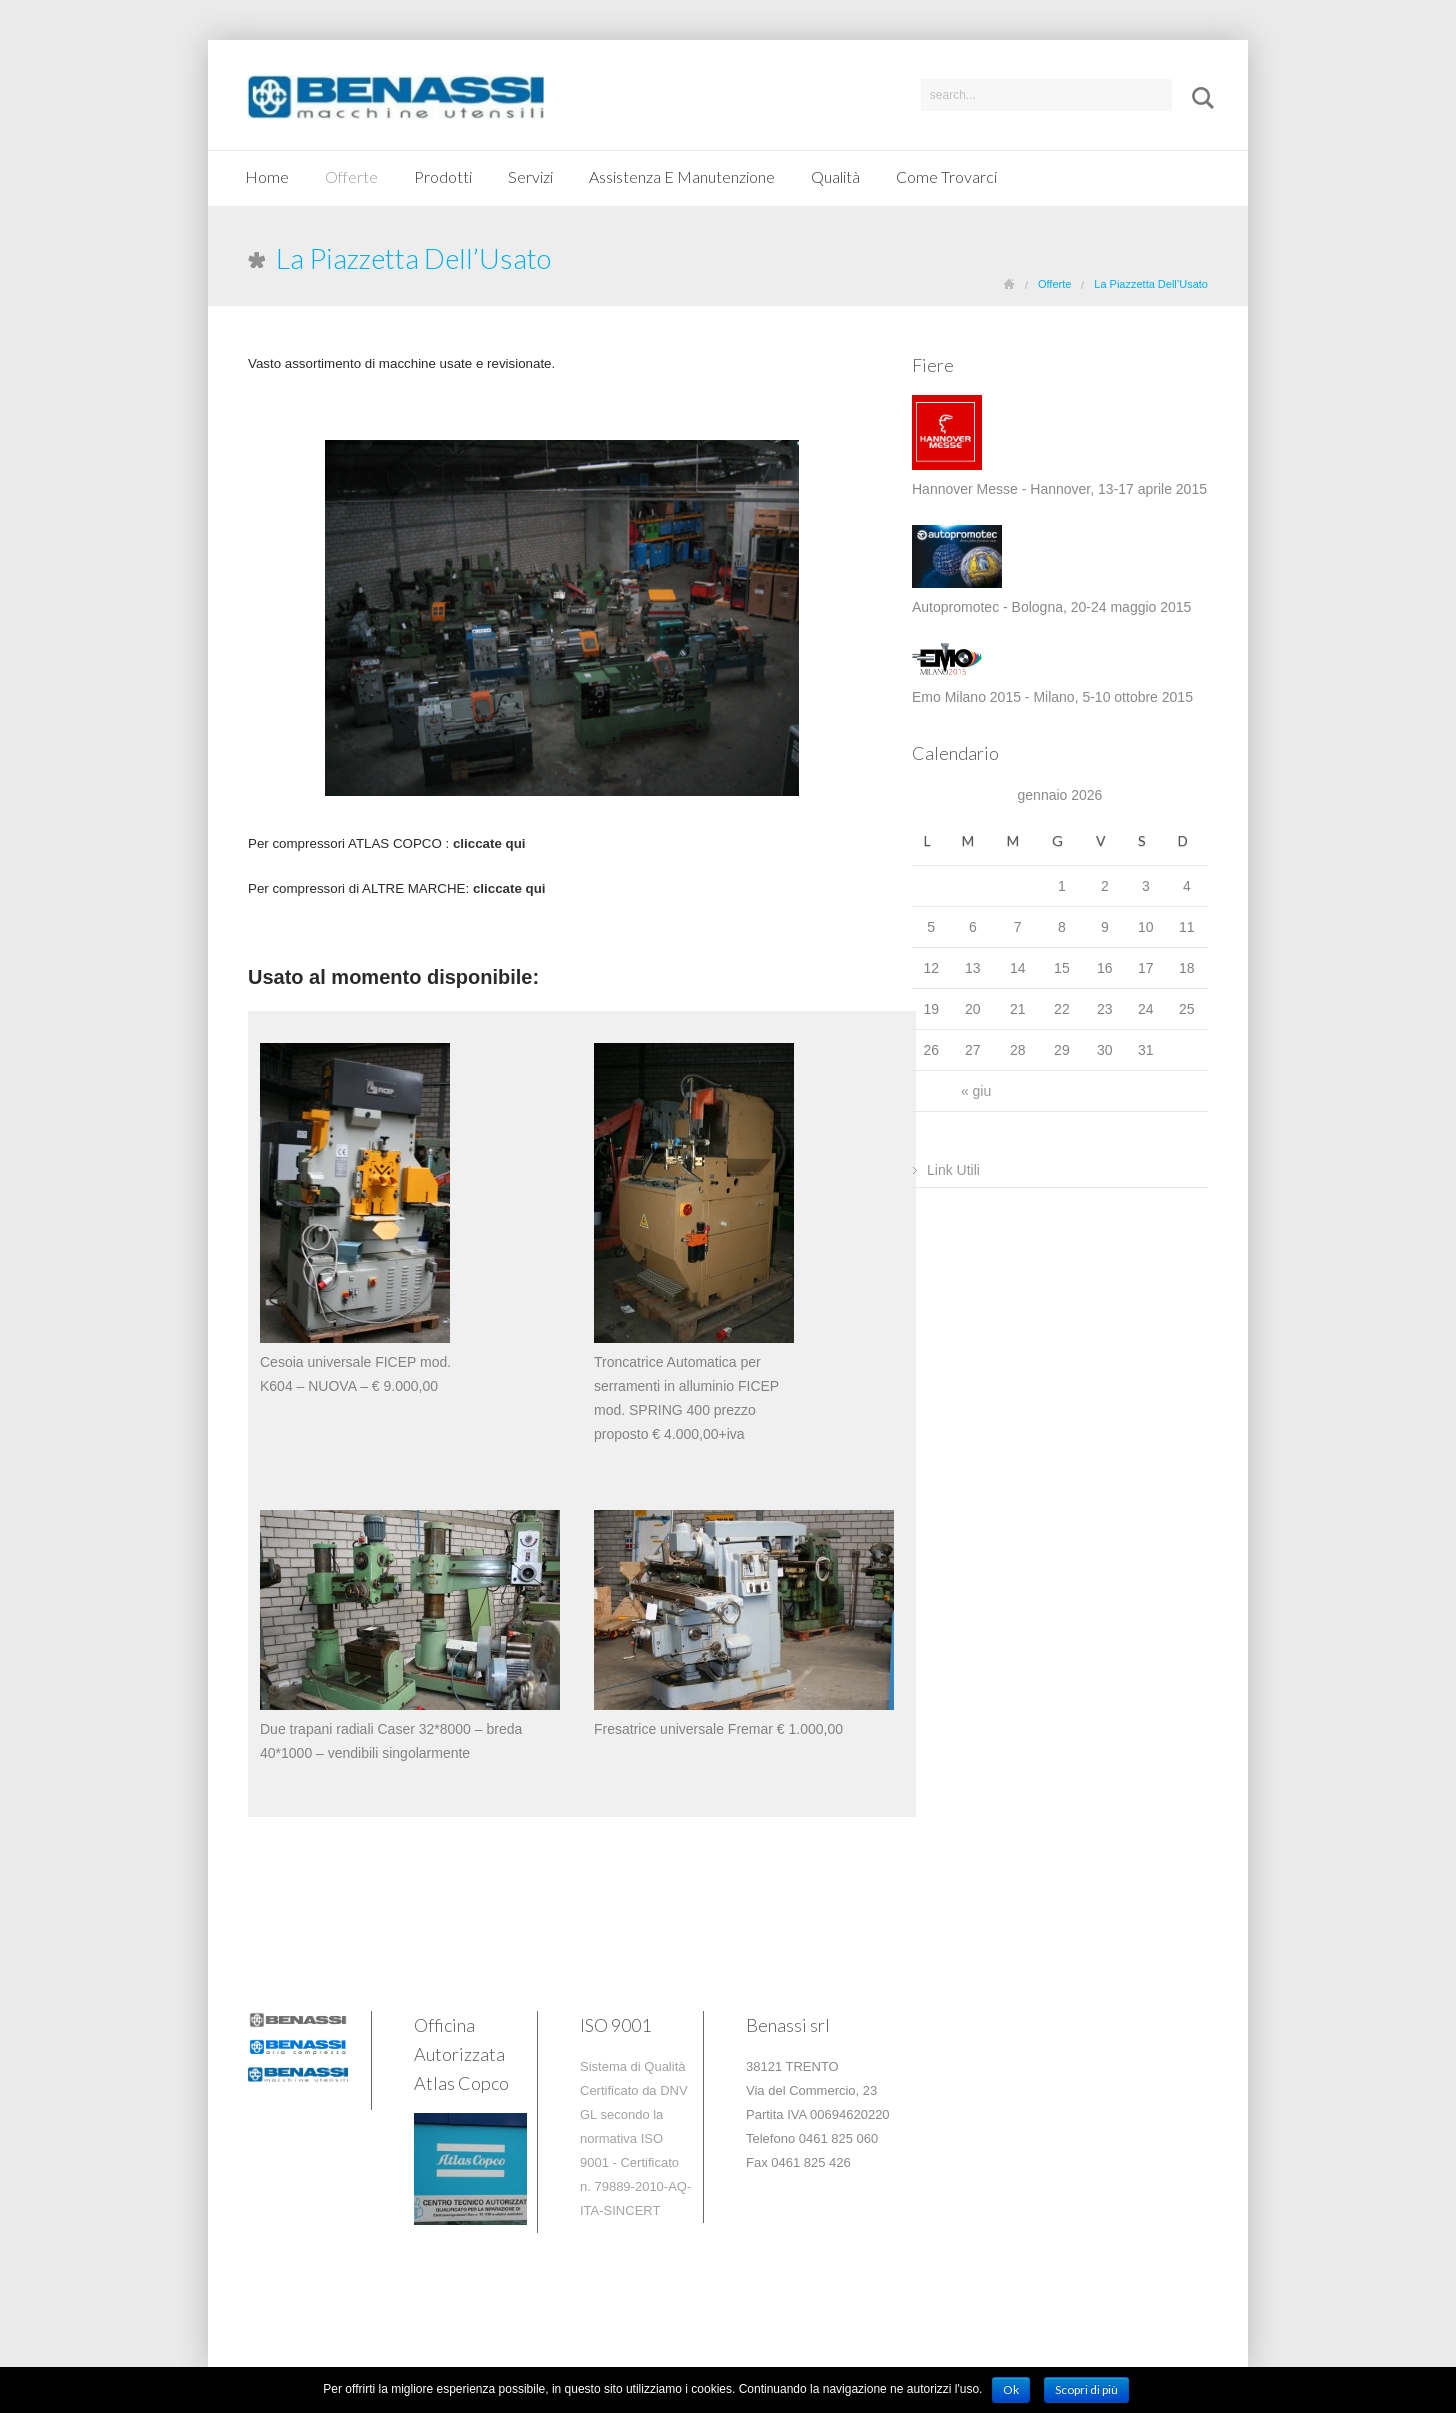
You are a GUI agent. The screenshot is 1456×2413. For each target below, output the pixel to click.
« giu (976, 1091)
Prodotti (443, 176)
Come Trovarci (946, 176)
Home (267, 176)
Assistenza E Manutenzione (682, 176)
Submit (1196, 98)
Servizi (530, 176)
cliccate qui (509, 888)
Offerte (351, 176)
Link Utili (953, 1170)
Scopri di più (1086, 2389)
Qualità (835, 176)
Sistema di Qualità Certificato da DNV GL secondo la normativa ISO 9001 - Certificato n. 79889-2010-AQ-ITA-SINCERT (635, 2138)
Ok (1011, 2389)
